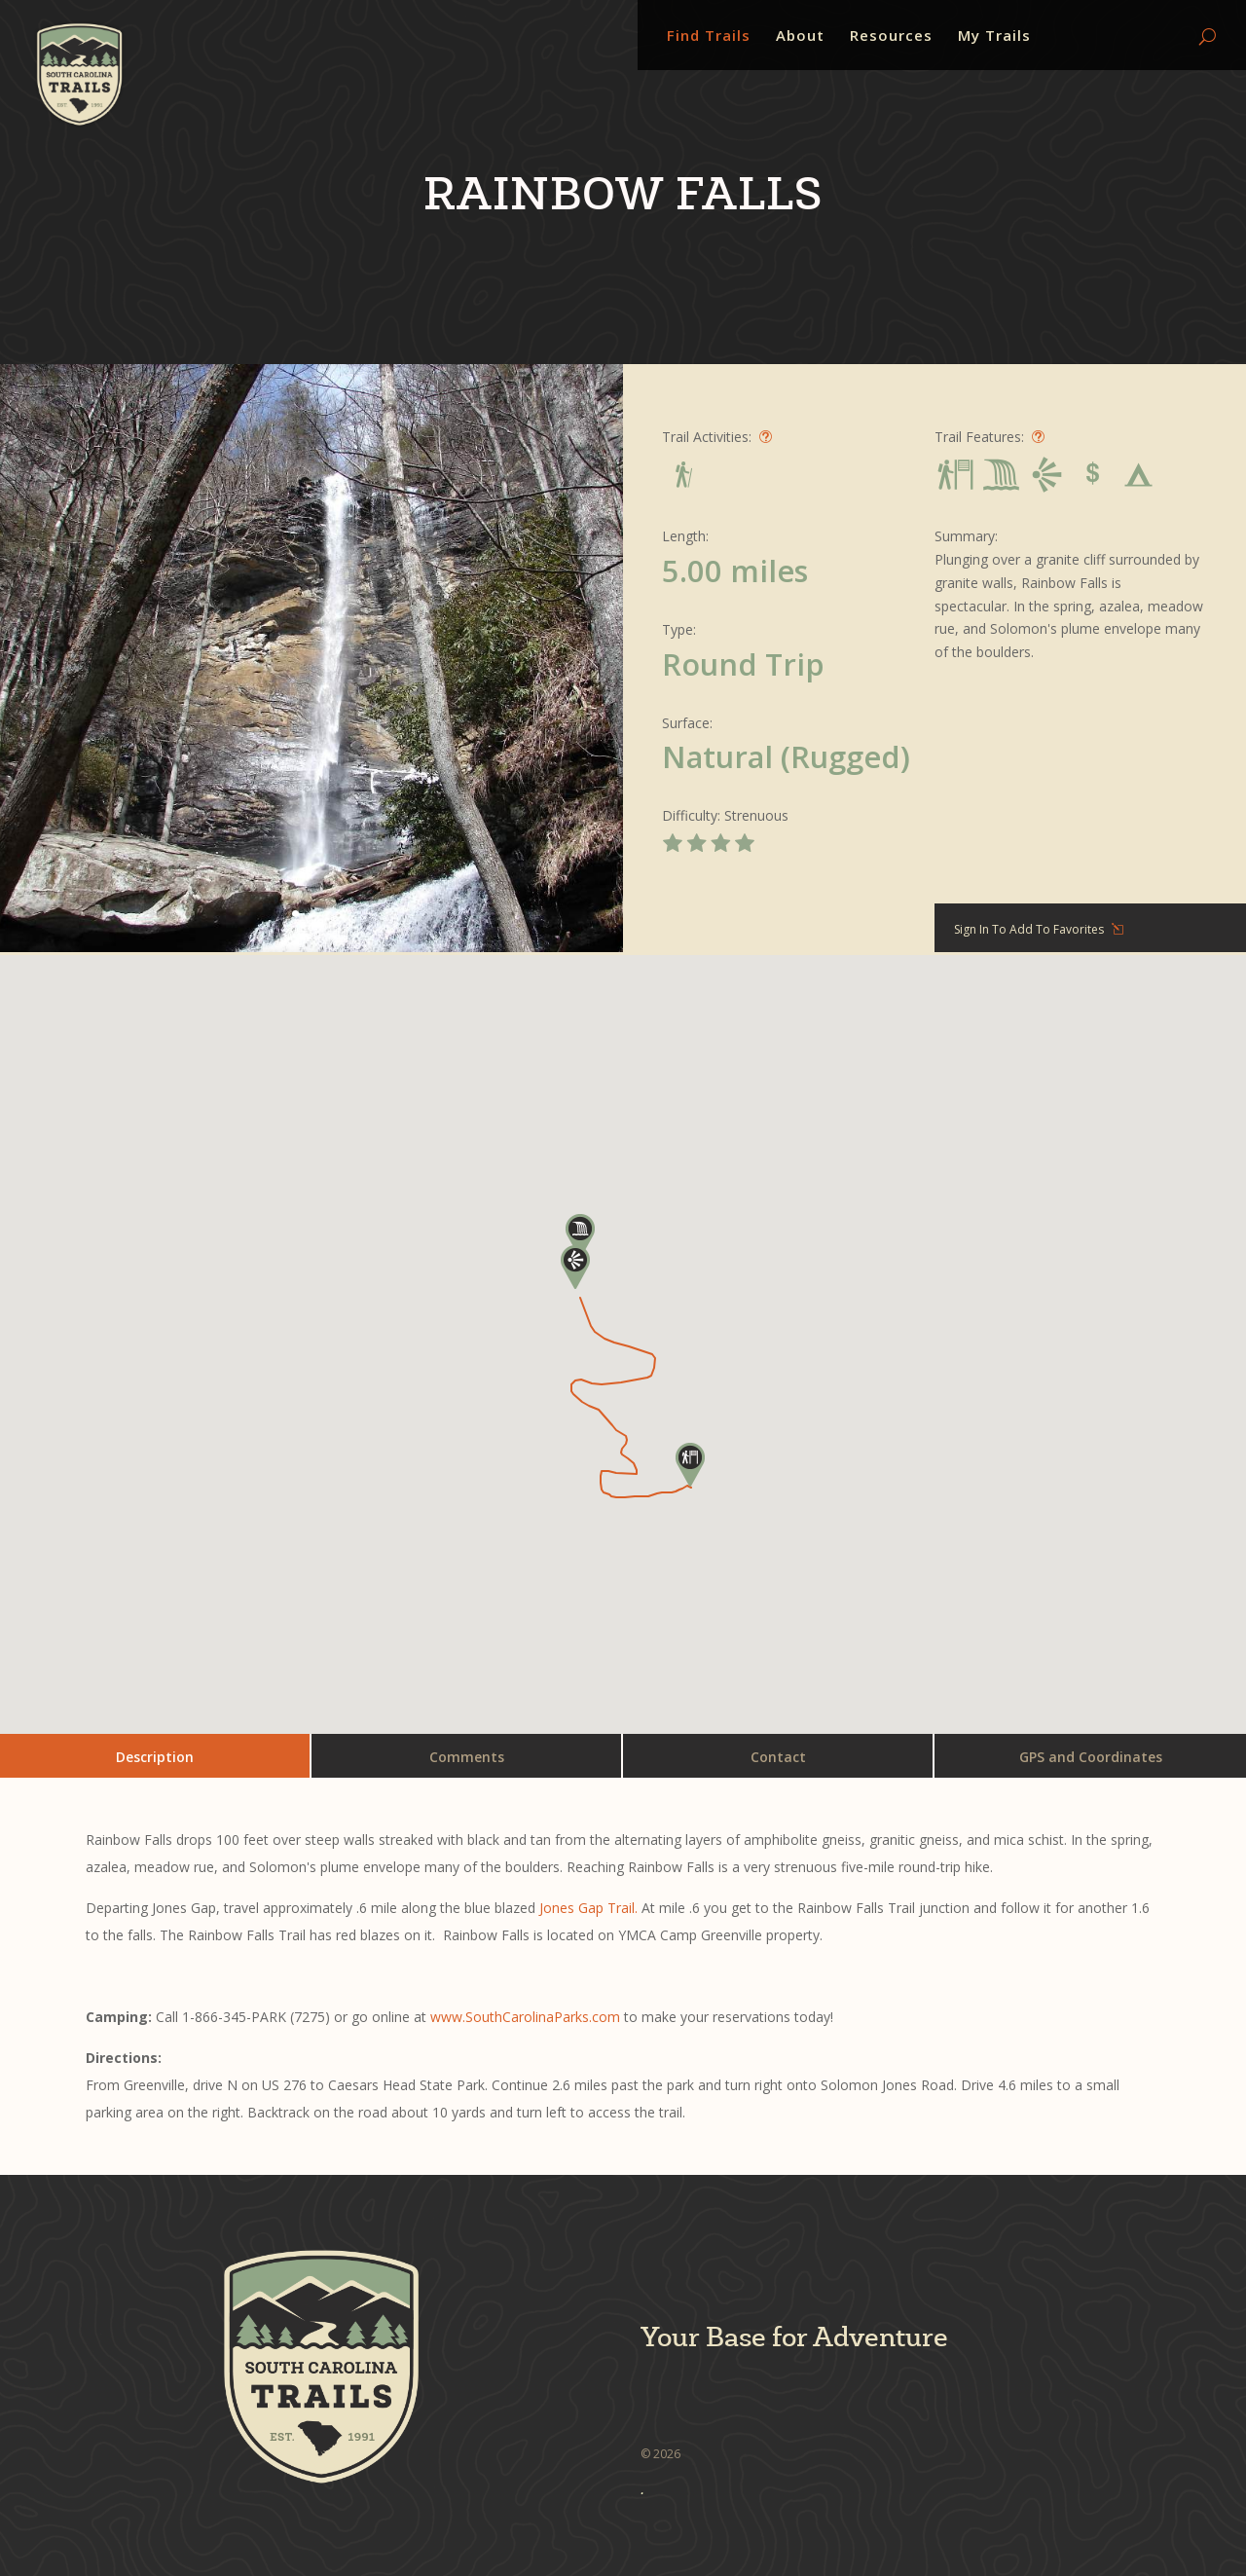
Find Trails (709, 36)
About (800, 36)
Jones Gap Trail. (590, 1907)
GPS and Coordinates (1090, 1757)
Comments (466, 1757)
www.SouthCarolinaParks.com (525, 2016)
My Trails (994, 36)
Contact (778, 1757)
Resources (891, 36)
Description (155, 1757)
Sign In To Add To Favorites (1029, 929)
